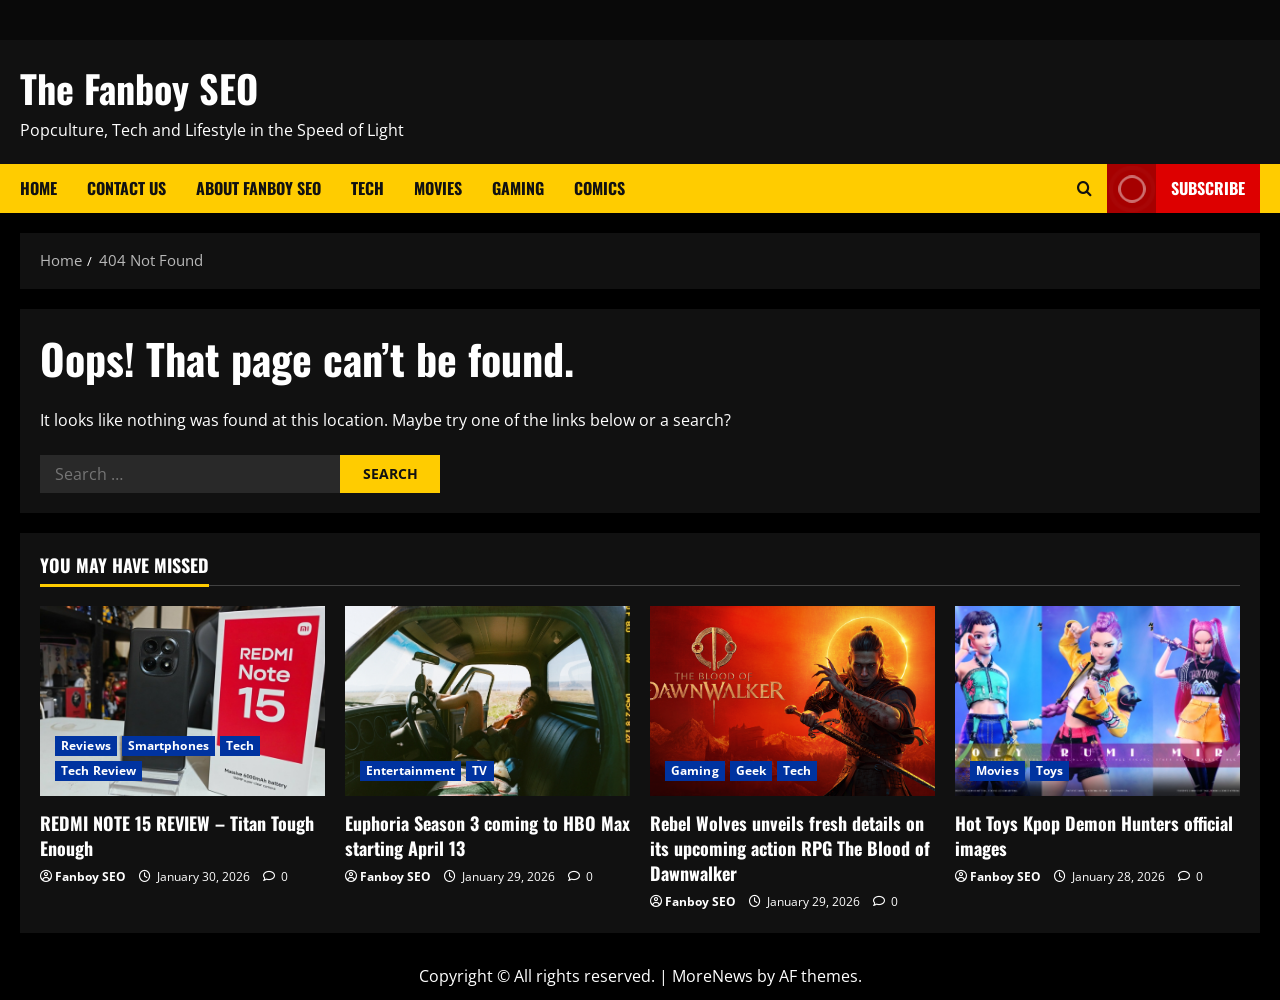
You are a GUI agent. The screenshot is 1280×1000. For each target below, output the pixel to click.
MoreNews (712, 976)
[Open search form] (1084, 188)
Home (38, 188)
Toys (1049, 770)
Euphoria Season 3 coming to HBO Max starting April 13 (487, 835)
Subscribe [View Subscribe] (1176, 188)
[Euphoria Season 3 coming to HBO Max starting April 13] (487, 701)
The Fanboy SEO (139, 88)
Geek (751, 770)
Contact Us (126, 188)
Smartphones (168, 745)
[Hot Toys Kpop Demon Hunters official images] (1097, 701)
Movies (438, 188)
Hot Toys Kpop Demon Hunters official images (1094, 835)
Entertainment (410, 770)
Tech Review (98, 770)
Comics (599, 188)
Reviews (86, 745)
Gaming (518, 188)
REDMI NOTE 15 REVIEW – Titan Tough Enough (177, 835)
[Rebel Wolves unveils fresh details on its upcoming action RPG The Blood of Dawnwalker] (792, 701)
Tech (367, 188)
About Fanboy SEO (258, 188)
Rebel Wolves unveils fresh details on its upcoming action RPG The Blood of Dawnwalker (790, 848)
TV (479, 770)
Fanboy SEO (90, 876)
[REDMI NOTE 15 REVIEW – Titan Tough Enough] (182, 701)
